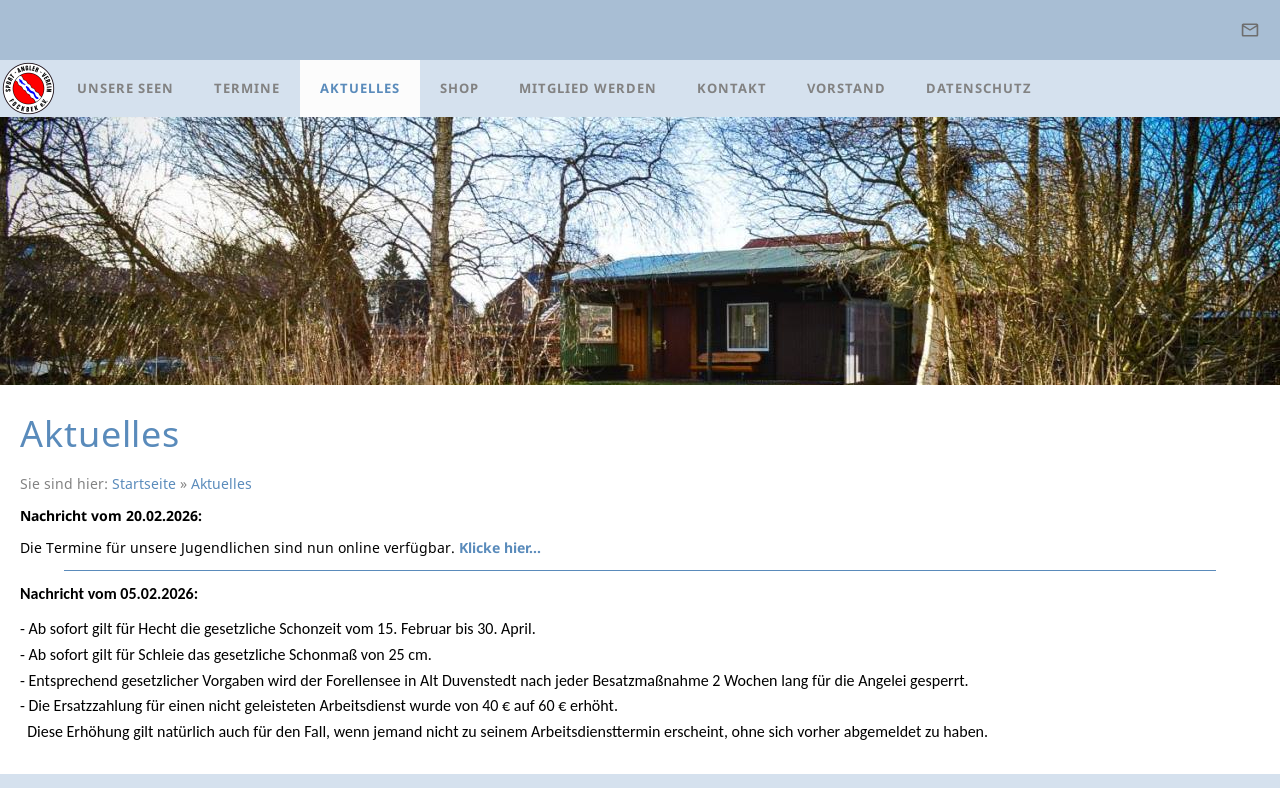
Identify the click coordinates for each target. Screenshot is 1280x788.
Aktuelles (221, 483)
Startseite (144, 483)
